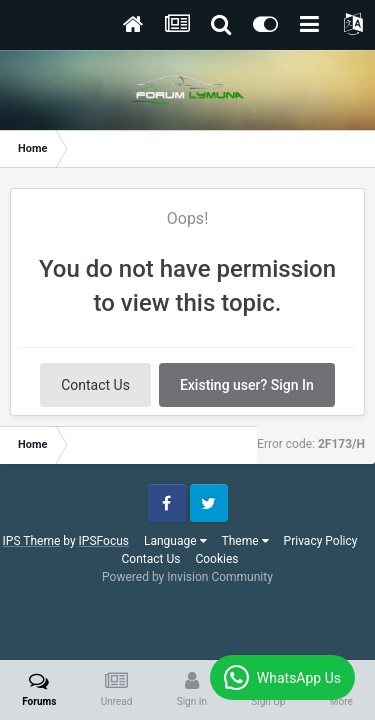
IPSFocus (104, 541)
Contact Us (95, 385)
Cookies (216, 559)
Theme (245, 541)
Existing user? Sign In (247, 385)
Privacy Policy (321, 541)
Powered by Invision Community (187, 577)
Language (175, 541)
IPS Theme (32, 541)
